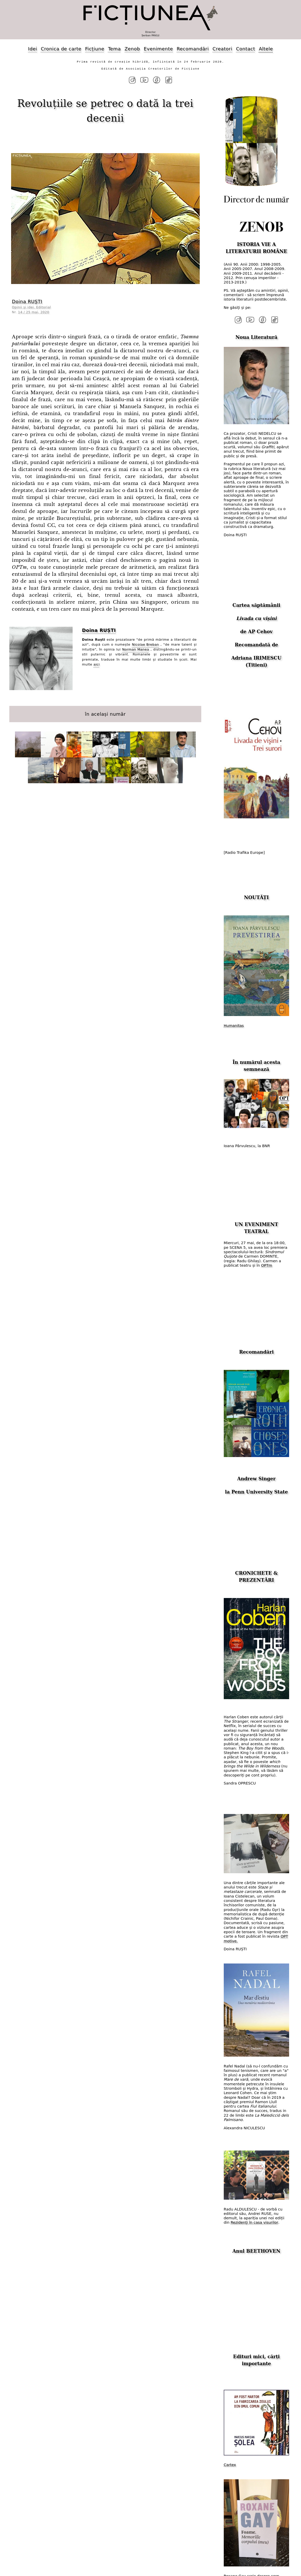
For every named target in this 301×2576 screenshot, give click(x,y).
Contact (245, 48)
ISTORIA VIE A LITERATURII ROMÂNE (256, 248)
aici (97, 664)
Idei (32, 48)
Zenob (132, 48)
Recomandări (193, 48)
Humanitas (234, 1026)
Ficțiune (94, 48)
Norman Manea (135, 649)
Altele (266, 48)
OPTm (266, 1265)
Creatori (222, 48)
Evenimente (158, 48)
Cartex (230, 2465)
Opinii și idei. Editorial (31, 307)
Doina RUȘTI (27, 301)
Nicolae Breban (145, 644)
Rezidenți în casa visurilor (254, 2222)
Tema (114, 48)
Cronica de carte (61, 48)
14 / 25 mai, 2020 (33, 312)
